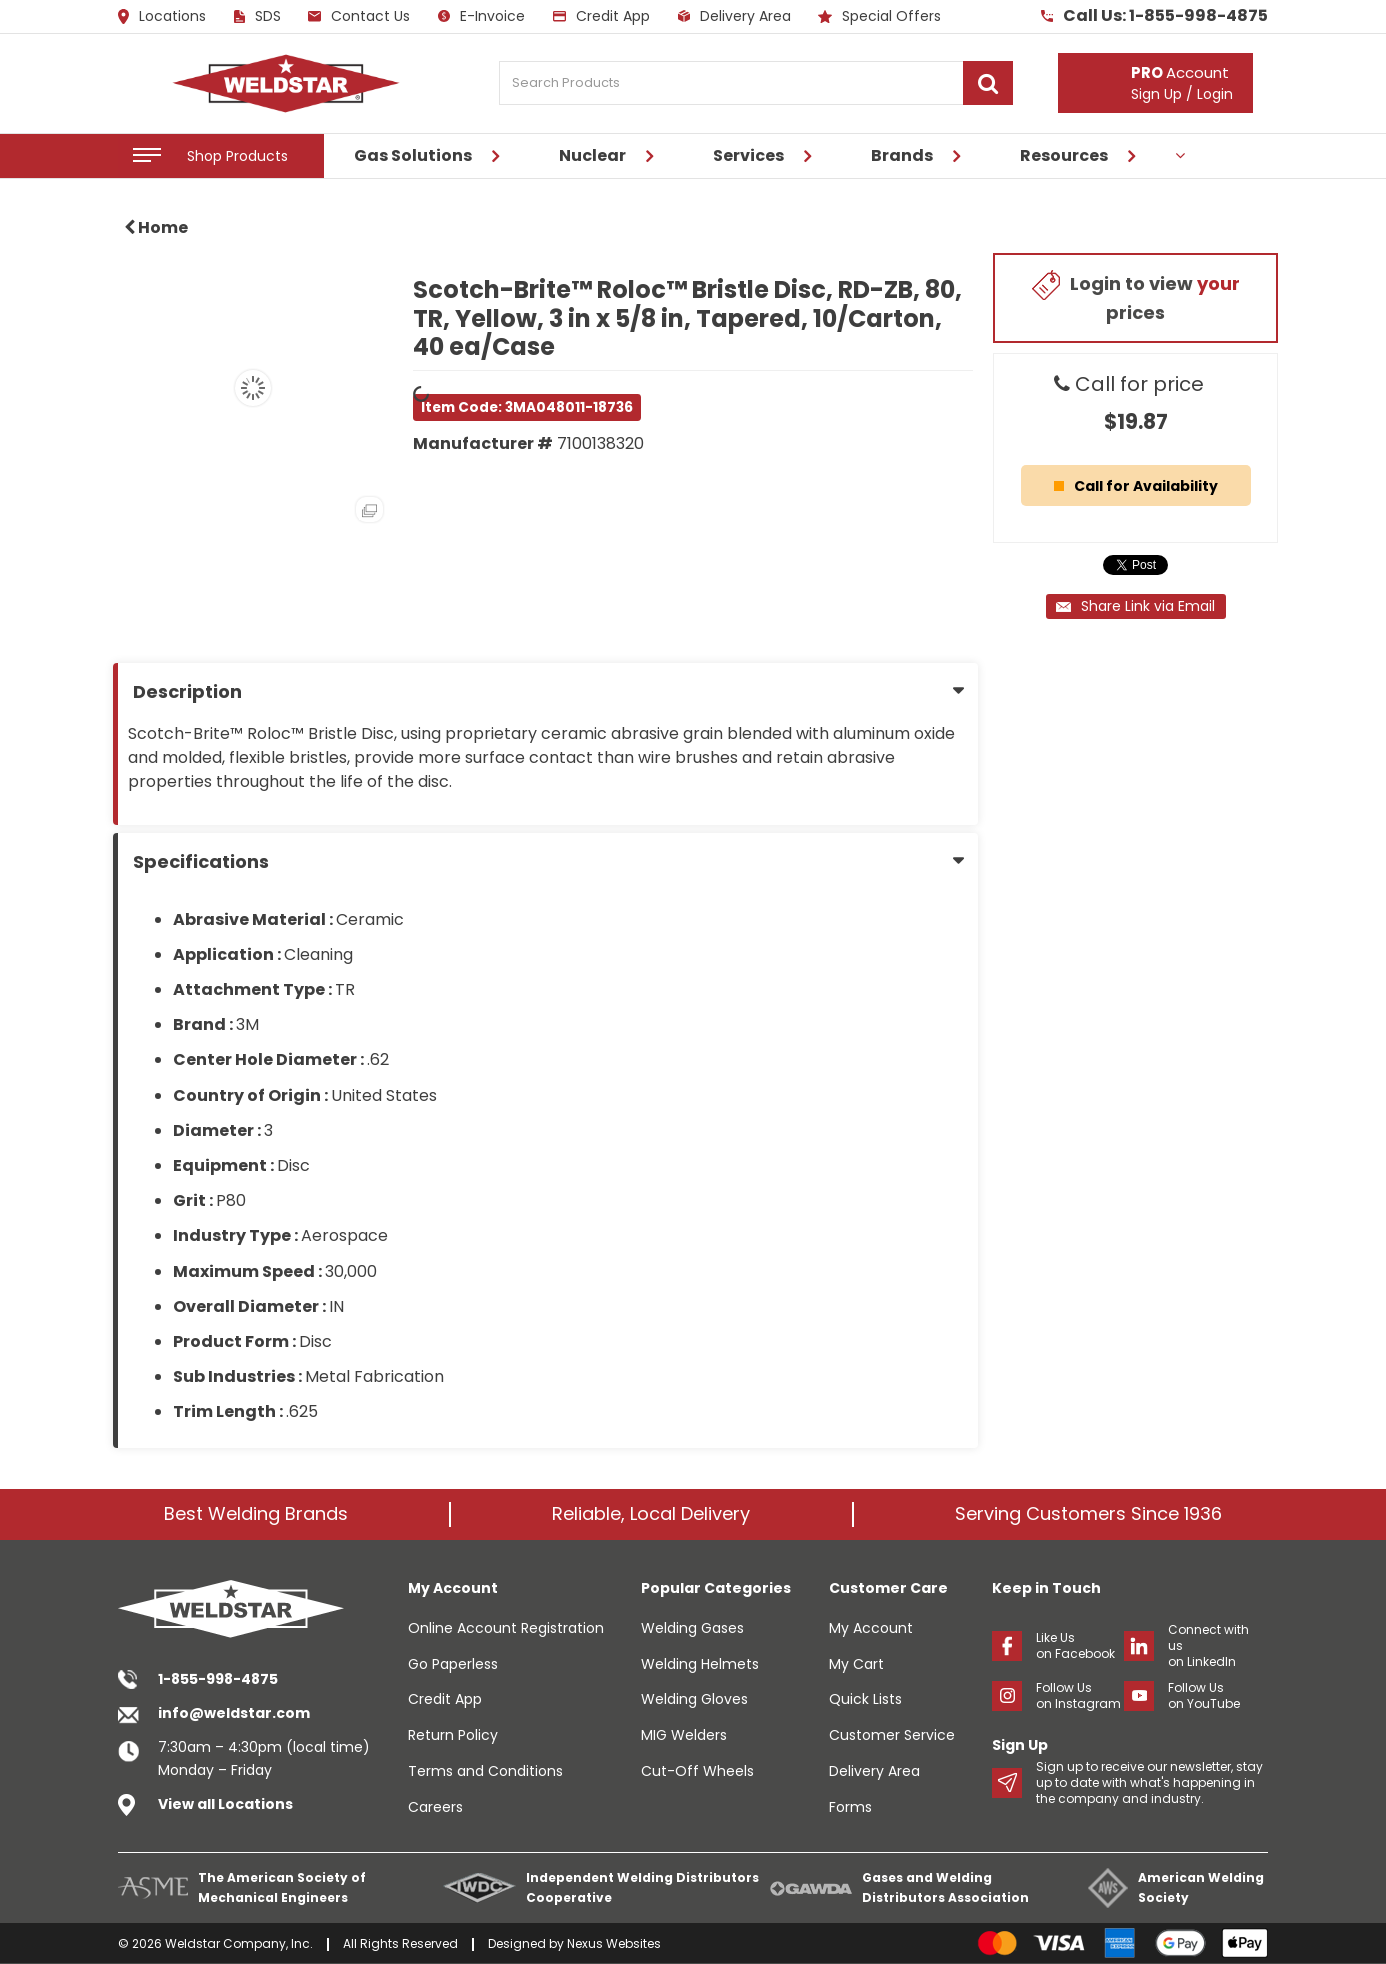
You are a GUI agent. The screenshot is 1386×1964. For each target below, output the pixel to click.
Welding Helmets (700, 1664)
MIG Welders (684, 1735)
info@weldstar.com (234, 1713)
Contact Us (359, 16)
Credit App (601, 16)
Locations (162, 17)
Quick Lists (865, 1699)
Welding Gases (692, 1628)
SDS (257, 16)
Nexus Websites (614, 1943)
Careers (435, 1807)
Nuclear (592, 155)
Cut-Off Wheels (697, 1771)
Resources (1064, 155)
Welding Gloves (694, 1699)
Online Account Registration (506, 1628)
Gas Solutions (413, 155)
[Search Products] (756, 83)
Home (156, 227)
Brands (902, 155)
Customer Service (892, 1735)
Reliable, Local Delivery (651, 1513)
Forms (850, 1807)
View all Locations (225, 1804)
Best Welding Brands (256, 1513)
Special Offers (879, 16)
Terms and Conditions (485, 1771)
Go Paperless (453, 1664)
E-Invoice (481, 16)
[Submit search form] (988, 83)
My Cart (856, 1664)
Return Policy (453, 1735)
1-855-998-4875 (218, 1679)
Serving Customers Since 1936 (1088, 1513)
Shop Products (237, 156)
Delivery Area (734, 16)
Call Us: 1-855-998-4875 (1154, 16)
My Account (871, 1628)
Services (748, 155)
